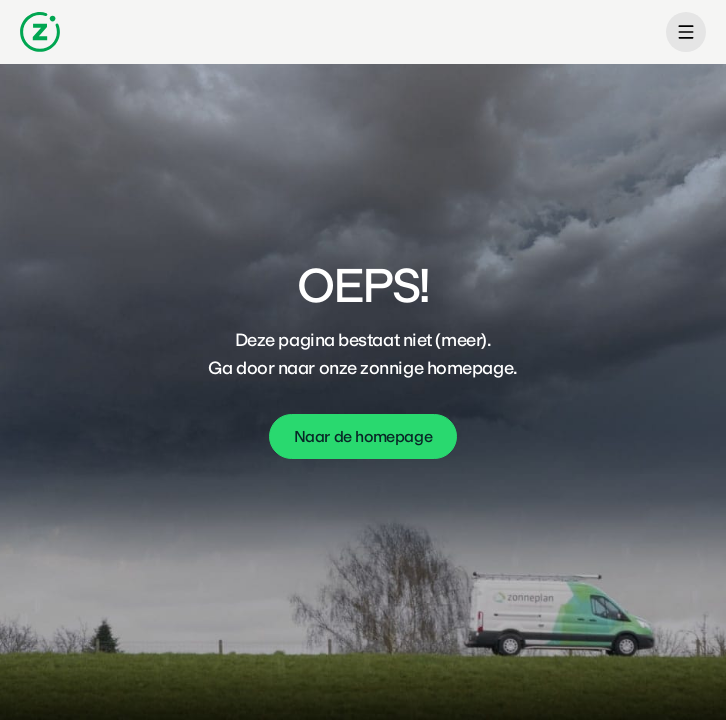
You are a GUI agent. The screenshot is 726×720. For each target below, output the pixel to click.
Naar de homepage (363, 436)
